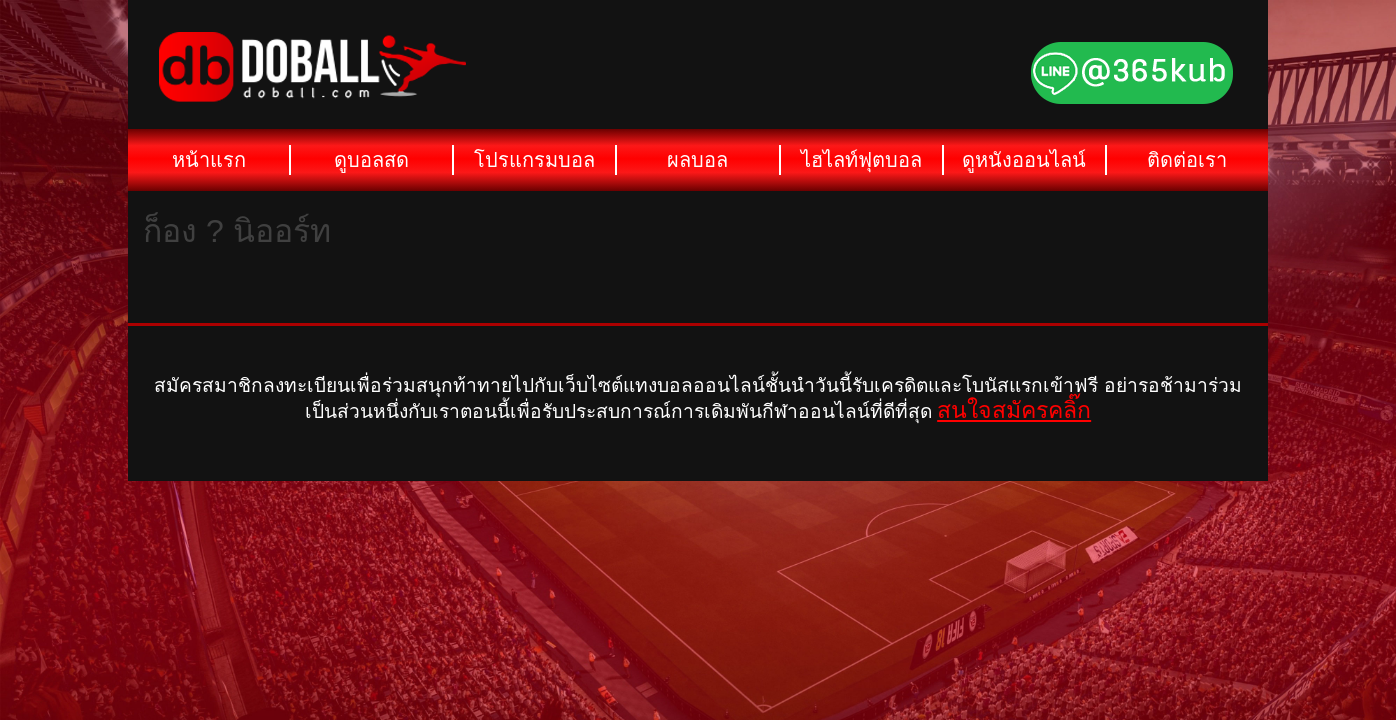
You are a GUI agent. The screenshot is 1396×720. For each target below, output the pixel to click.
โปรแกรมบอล (534, 160)
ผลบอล (697, 160)
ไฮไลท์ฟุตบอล (861, 160)
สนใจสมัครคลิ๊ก (1014, 410)
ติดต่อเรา (1187, 160)
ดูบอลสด (371, 160)
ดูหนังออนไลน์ (1024, 160)
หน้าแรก (209, 160)
